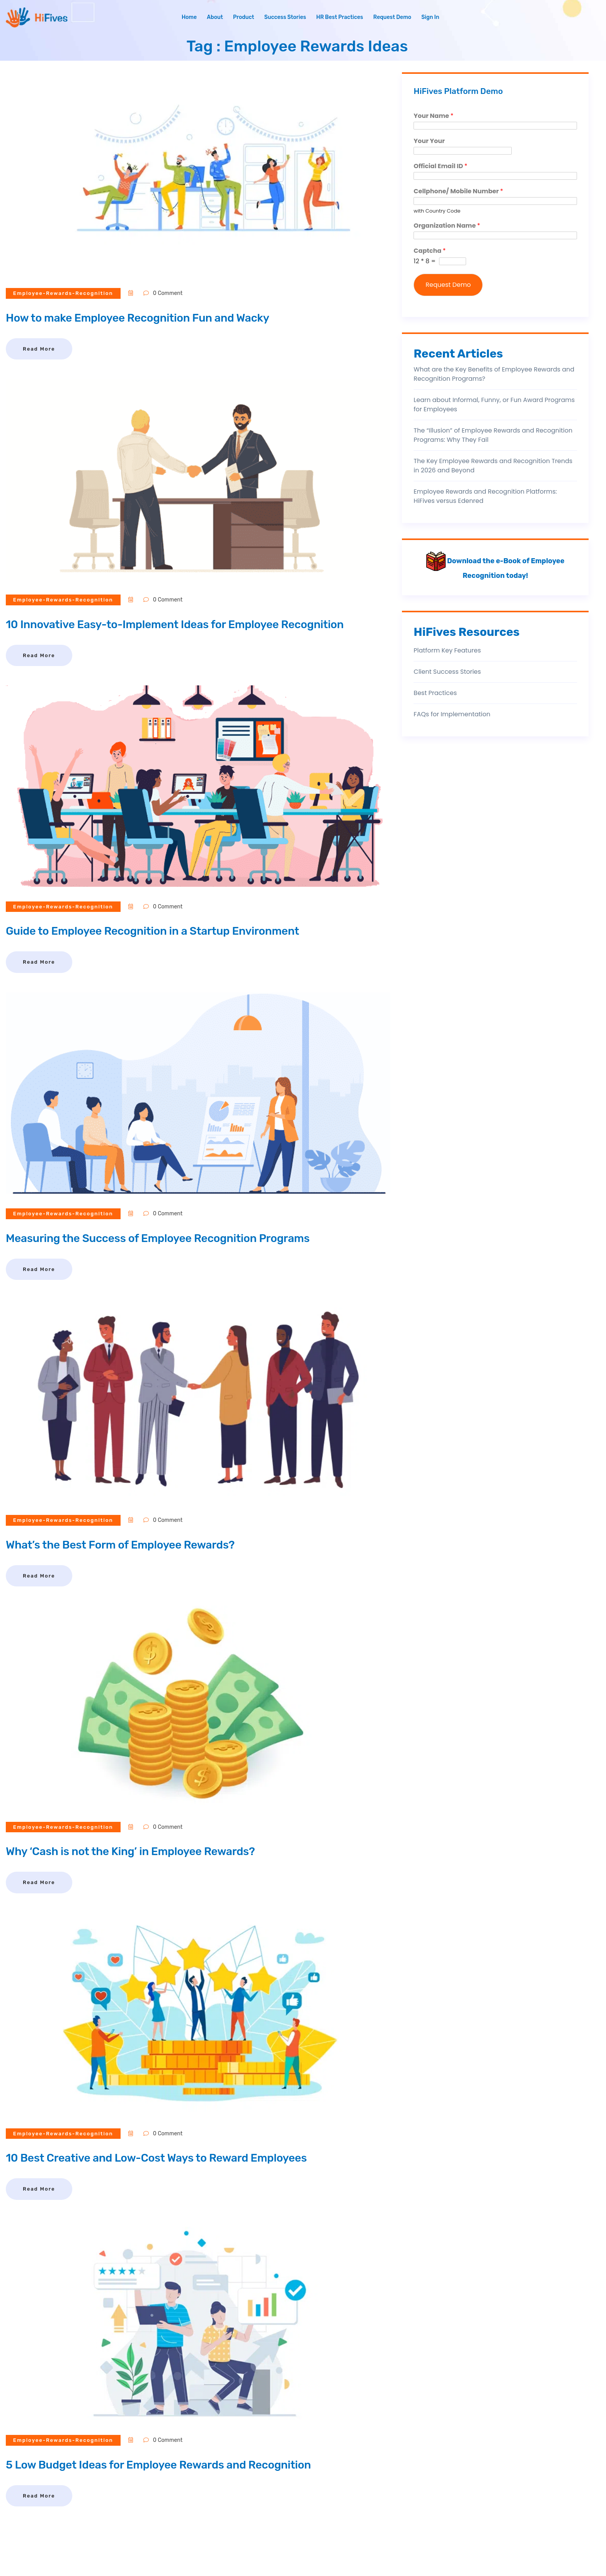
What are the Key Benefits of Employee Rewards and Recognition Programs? (494, 374)
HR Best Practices (339, 17)
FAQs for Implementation (452, 714)
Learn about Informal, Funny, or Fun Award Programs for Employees (494, 404)
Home (189, 17)
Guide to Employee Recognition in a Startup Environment (161, 931)
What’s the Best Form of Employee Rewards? (127, 1545)
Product (243, 17)
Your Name (433, 116)
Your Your (429, 141)
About (215, 17)
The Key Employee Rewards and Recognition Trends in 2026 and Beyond (493, 466)
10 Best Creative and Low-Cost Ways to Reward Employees (165, 2158)
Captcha (430, 251)
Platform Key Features (447, 650)
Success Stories (285, 17)
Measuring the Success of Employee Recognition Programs (166, 1238)
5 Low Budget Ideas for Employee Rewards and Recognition (167, 2465)
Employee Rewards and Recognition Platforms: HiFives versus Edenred (485, 496)
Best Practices (435, 692)
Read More (39, 349)
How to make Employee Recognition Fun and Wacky (145, 318)
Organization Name (447, 226)
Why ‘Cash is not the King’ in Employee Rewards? (137, 1851)
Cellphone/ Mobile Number (458, 191)
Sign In (430, 17)
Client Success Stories (447, 671)
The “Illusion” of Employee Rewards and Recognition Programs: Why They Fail (493, 435)
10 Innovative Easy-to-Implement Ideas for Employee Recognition (184, 624)
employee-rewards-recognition (64, 293)
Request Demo (392, 17)
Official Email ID (440, 166)
